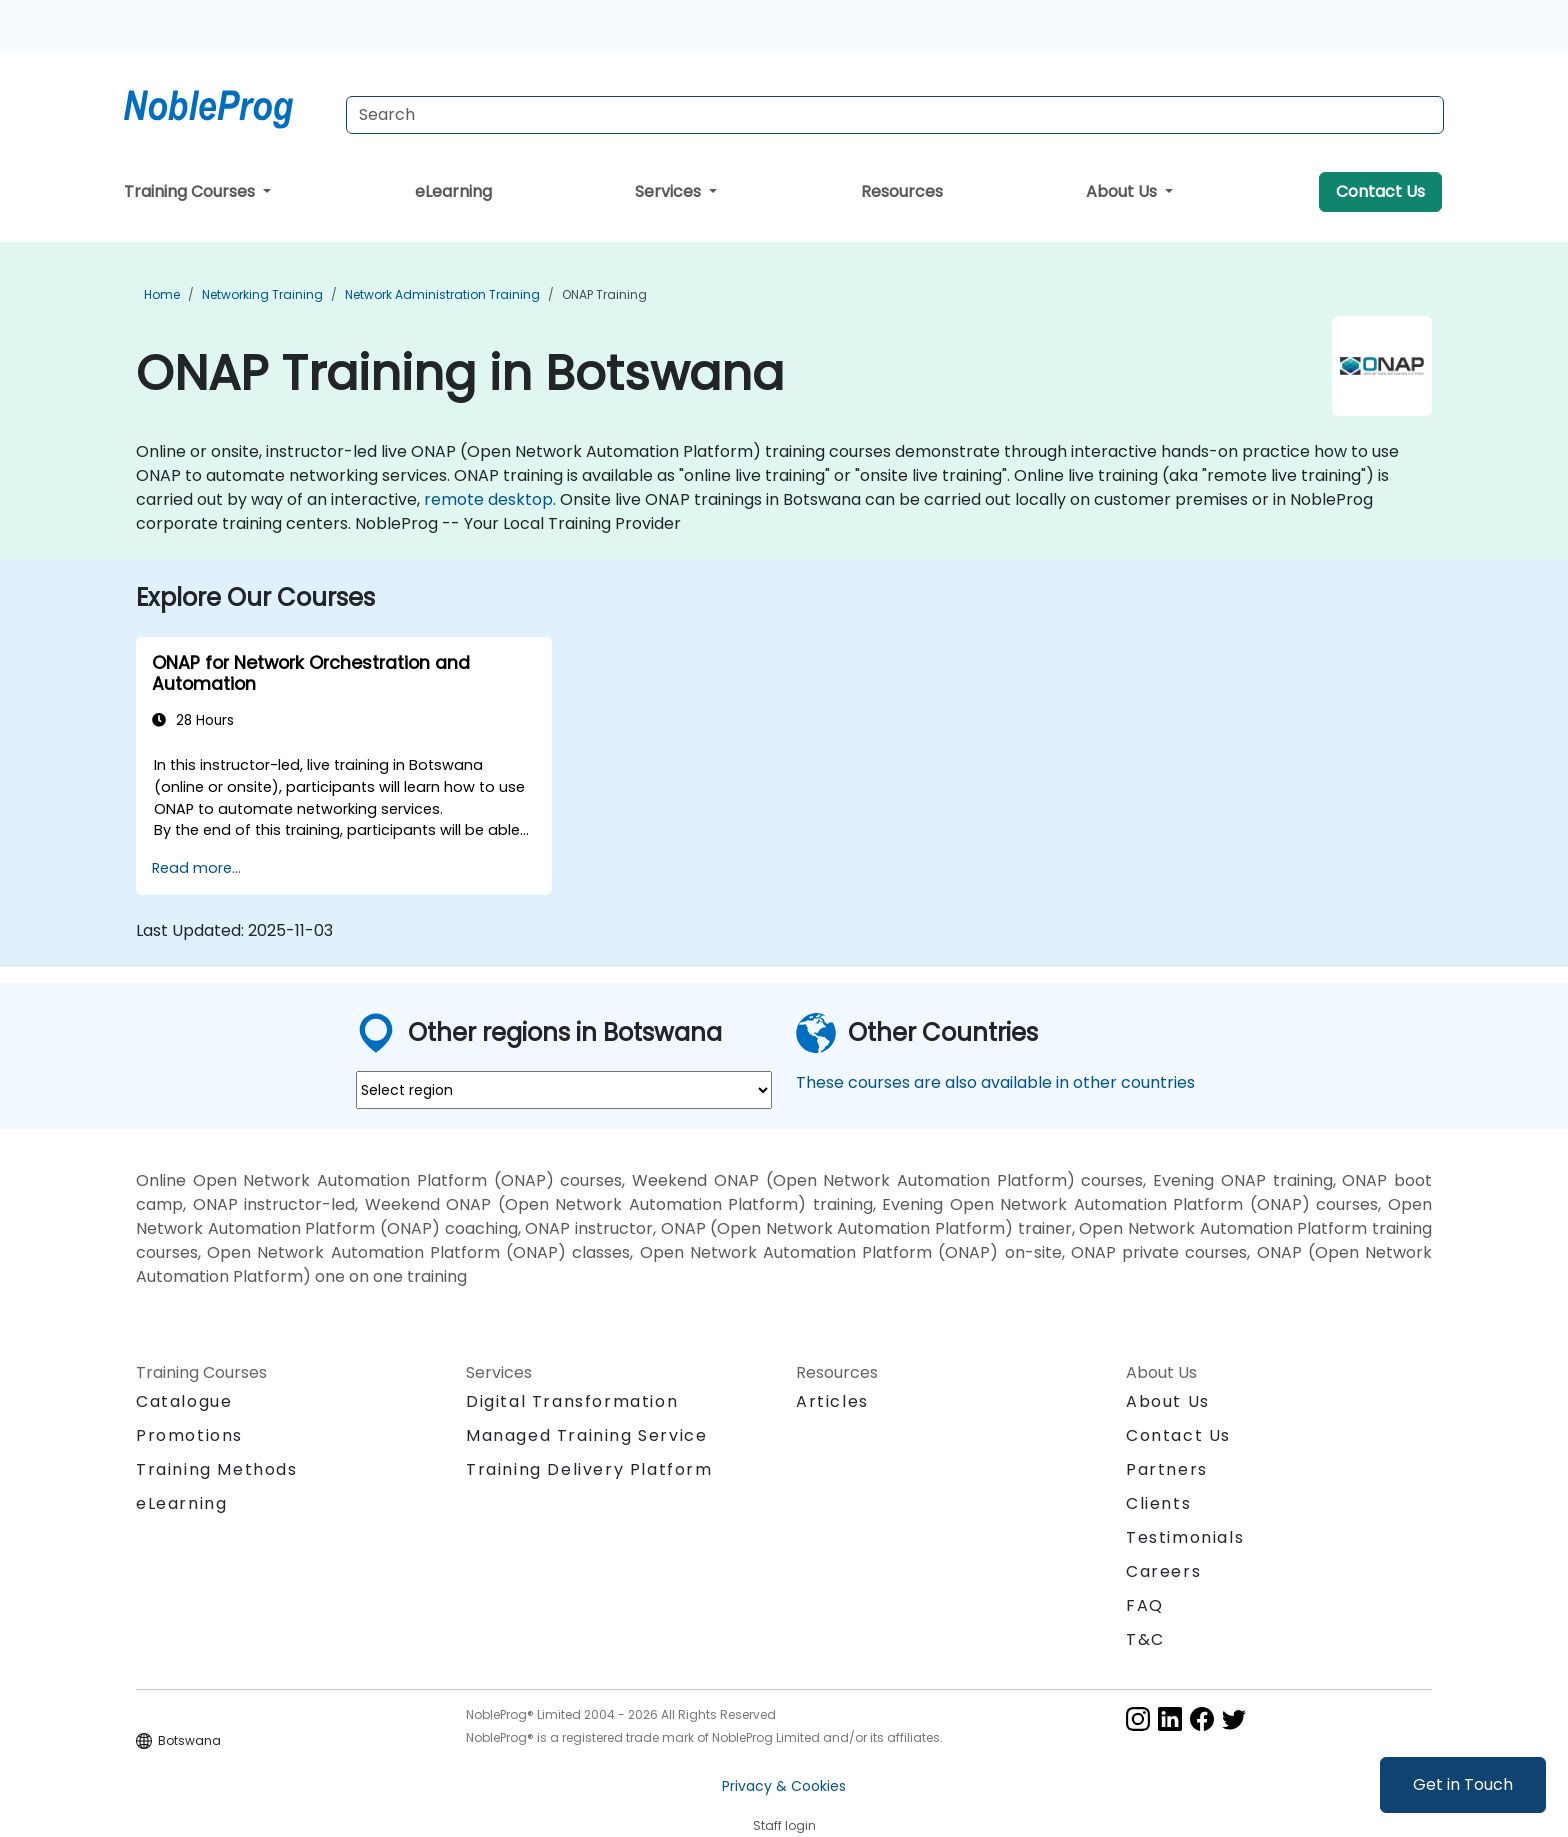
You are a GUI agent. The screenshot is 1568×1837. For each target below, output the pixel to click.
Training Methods (217, 1469)
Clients (1158, 1503)
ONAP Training (604, 294)
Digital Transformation (572, 1401)
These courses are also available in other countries (995, 1082)
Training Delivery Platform (589, 1469)
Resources (902, 191)
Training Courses (191, 191)
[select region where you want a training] (564, 1090)
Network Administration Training (442, 294)
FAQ (1145, 1605)
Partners (1167, 1469)
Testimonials (1185, 1537)
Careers (1163, 1571)
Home (162, 294)
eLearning (453, 191)
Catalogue (184, 1401)
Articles (832, 1401)
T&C (1145, 1639)
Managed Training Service (586, 1435)
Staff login (784, 1825)
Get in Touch (1463, 1784)
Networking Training (262, 294)
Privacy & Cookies (784, 1786)
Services (670, 191)
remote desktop (488, 499)
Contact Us (1380, 191)
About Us (1123, 191)
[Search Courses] (895, 115)
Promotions (189, 1435)
